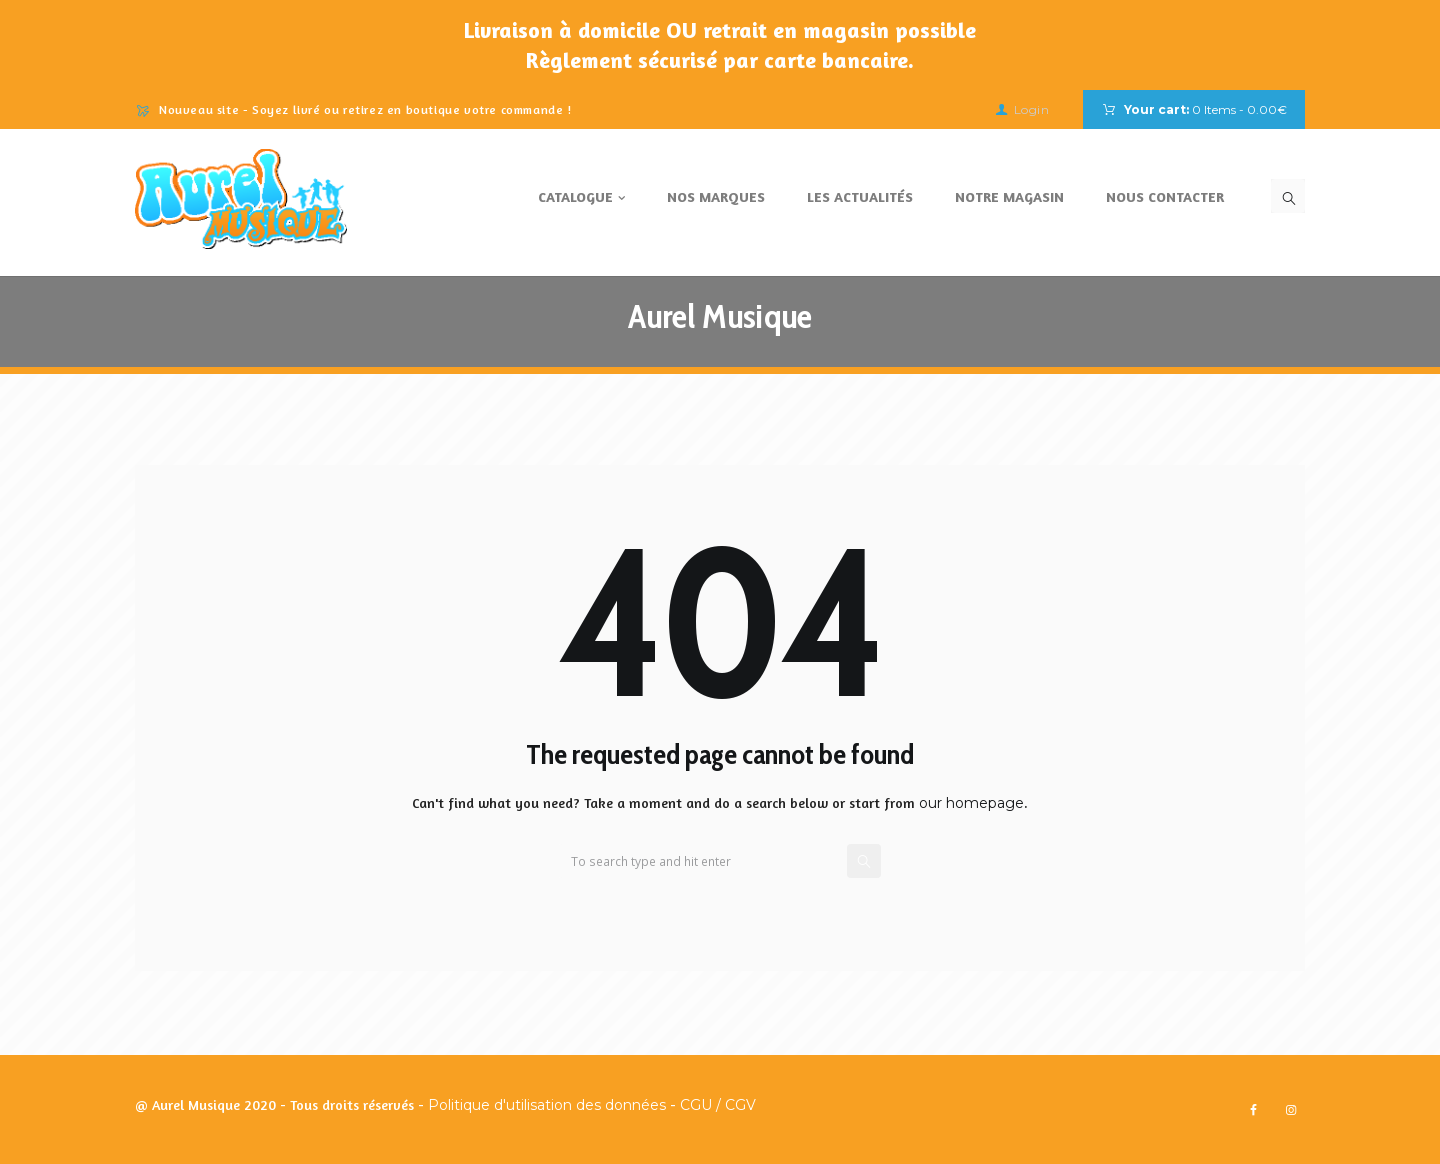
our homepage (971, 803)
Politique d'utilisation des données (547, 1105)
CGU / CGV (718, 1105)
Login (1032, 109)
